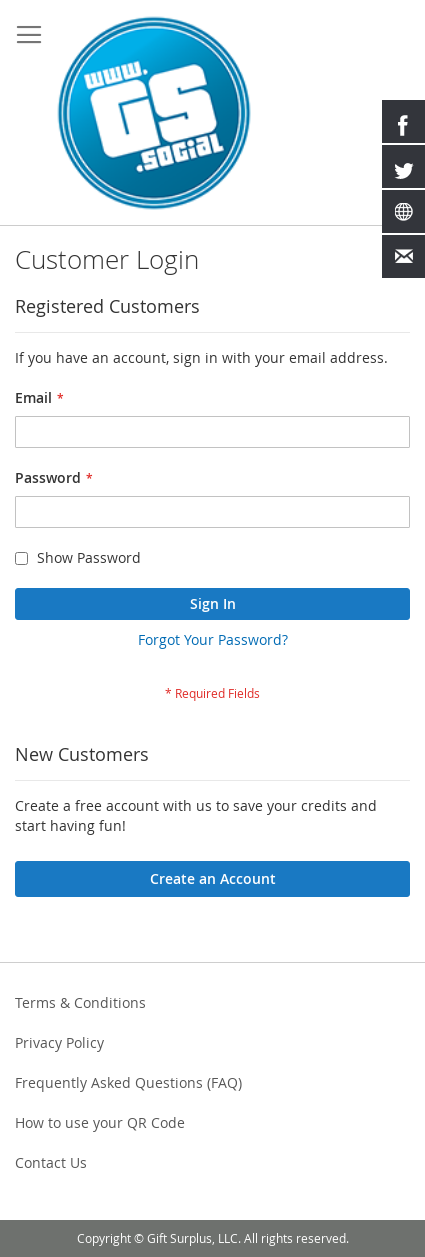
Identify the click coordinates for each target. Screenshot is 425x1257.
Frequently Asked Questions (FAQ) (128, 1082)
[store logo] (154, 113)
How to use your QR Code (100, 1122)
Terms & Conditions (80, 1002)
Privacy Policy (59, 1042)
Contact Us (51, 1162)
